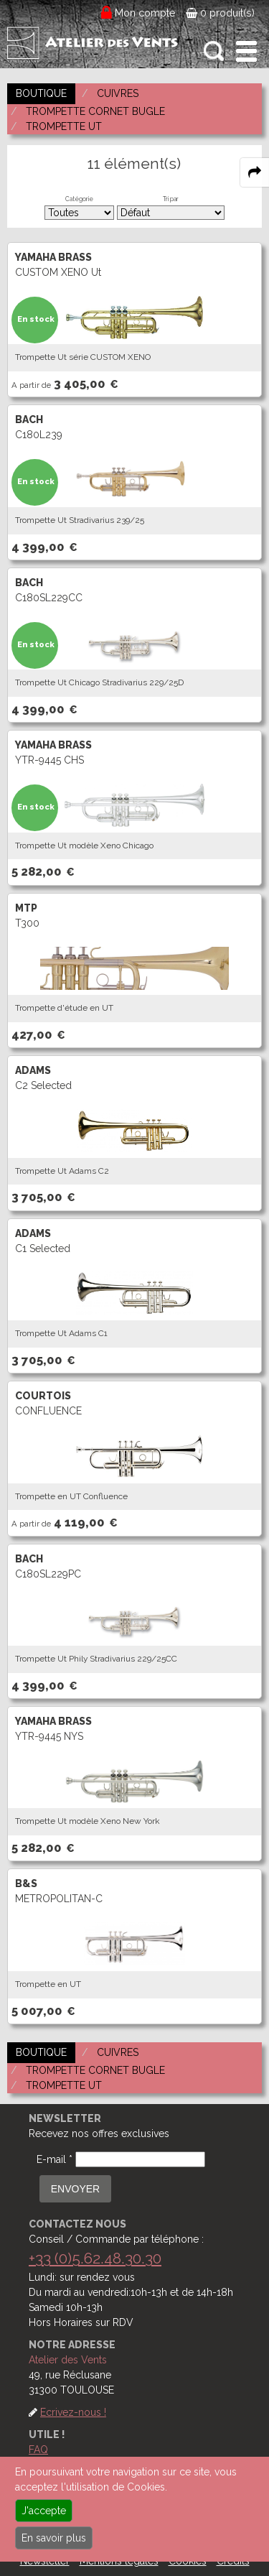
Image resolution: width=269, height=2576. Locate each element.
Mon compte (145, 13)
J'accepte (44, 2510)
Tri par (171, 199)
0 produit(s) (220, 13)
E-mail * (54, 2159)
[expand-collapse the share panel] (254, 172)
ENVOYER (75, 2189)
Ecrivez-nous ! (73, 2412)
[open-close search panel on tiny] (214, 51)
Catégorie (79, 199)
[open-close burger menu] (246, 51)
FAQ (38, 2449)
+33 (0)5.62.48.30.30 (95, 2258)
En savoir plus (54, 2538)
